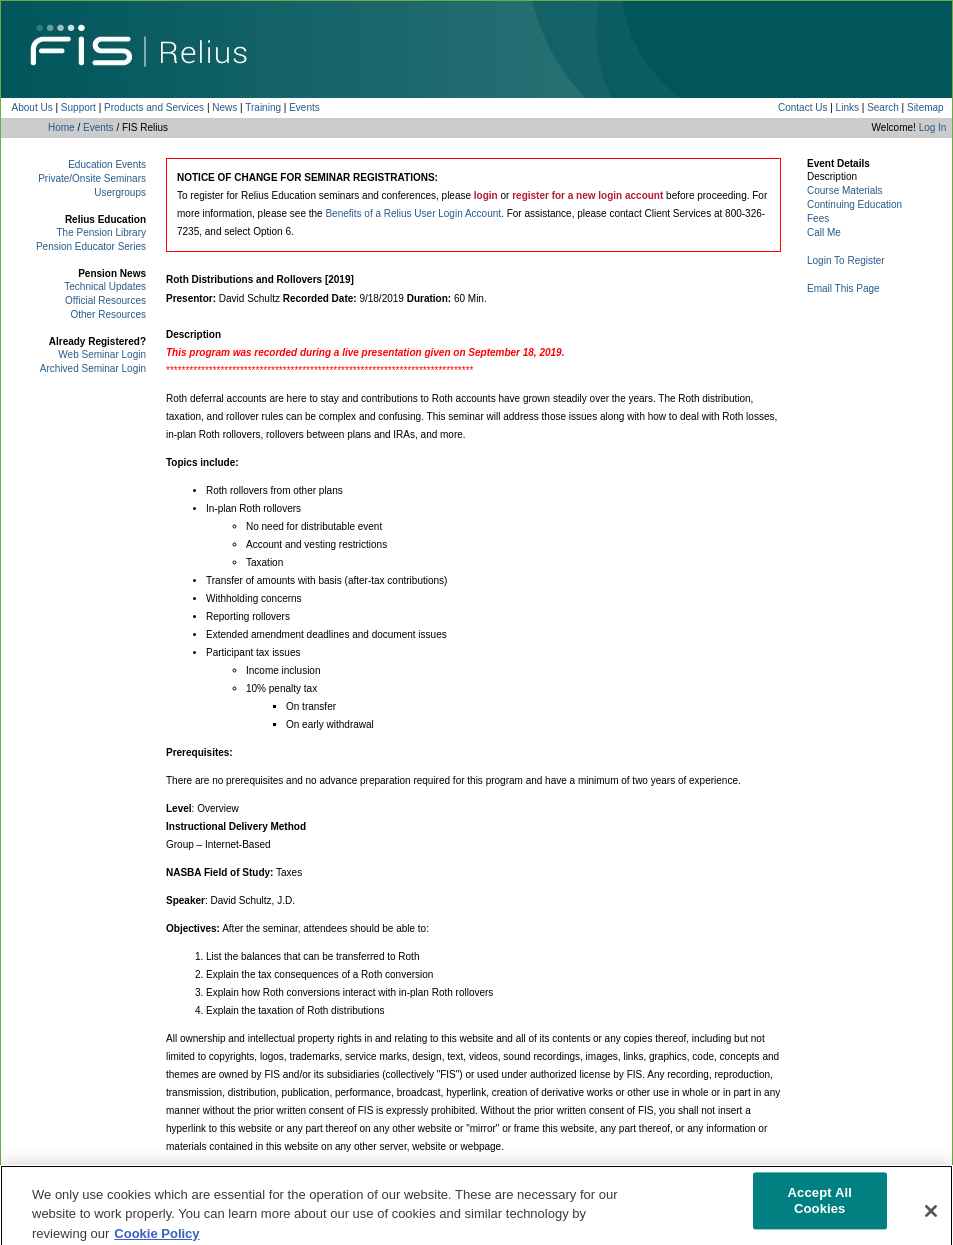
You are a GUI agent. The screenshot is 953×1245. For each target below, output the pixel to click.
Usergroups (120, 192)
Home (61, 127)
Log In (933, 127)
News (224, 107)
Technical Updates (105, 286)
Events (304, 107)
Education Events (107, 164)
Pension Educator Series (91, 246)
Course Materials (845, 190)
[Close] (931, 1218)
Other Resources (108, 314)
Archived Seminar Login (93, 368)
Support (78, 107)
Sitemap (925, 107)
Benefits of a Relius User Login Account (413, 213)
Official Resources (105, 300)
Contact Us (802, 107)
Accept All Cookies (820, 1208)
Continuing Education (854, 204)
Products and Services (154, 107)
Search (883, 107)
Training (263, 107)
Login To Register (846, 260)
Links (847, 107)
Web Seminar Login (102, 354)
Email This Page (843, 288)
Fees (818, 218)
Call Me (824, 232)
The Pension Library (102, 232)
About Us (32, 107)
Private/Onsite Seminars (92, 178)
